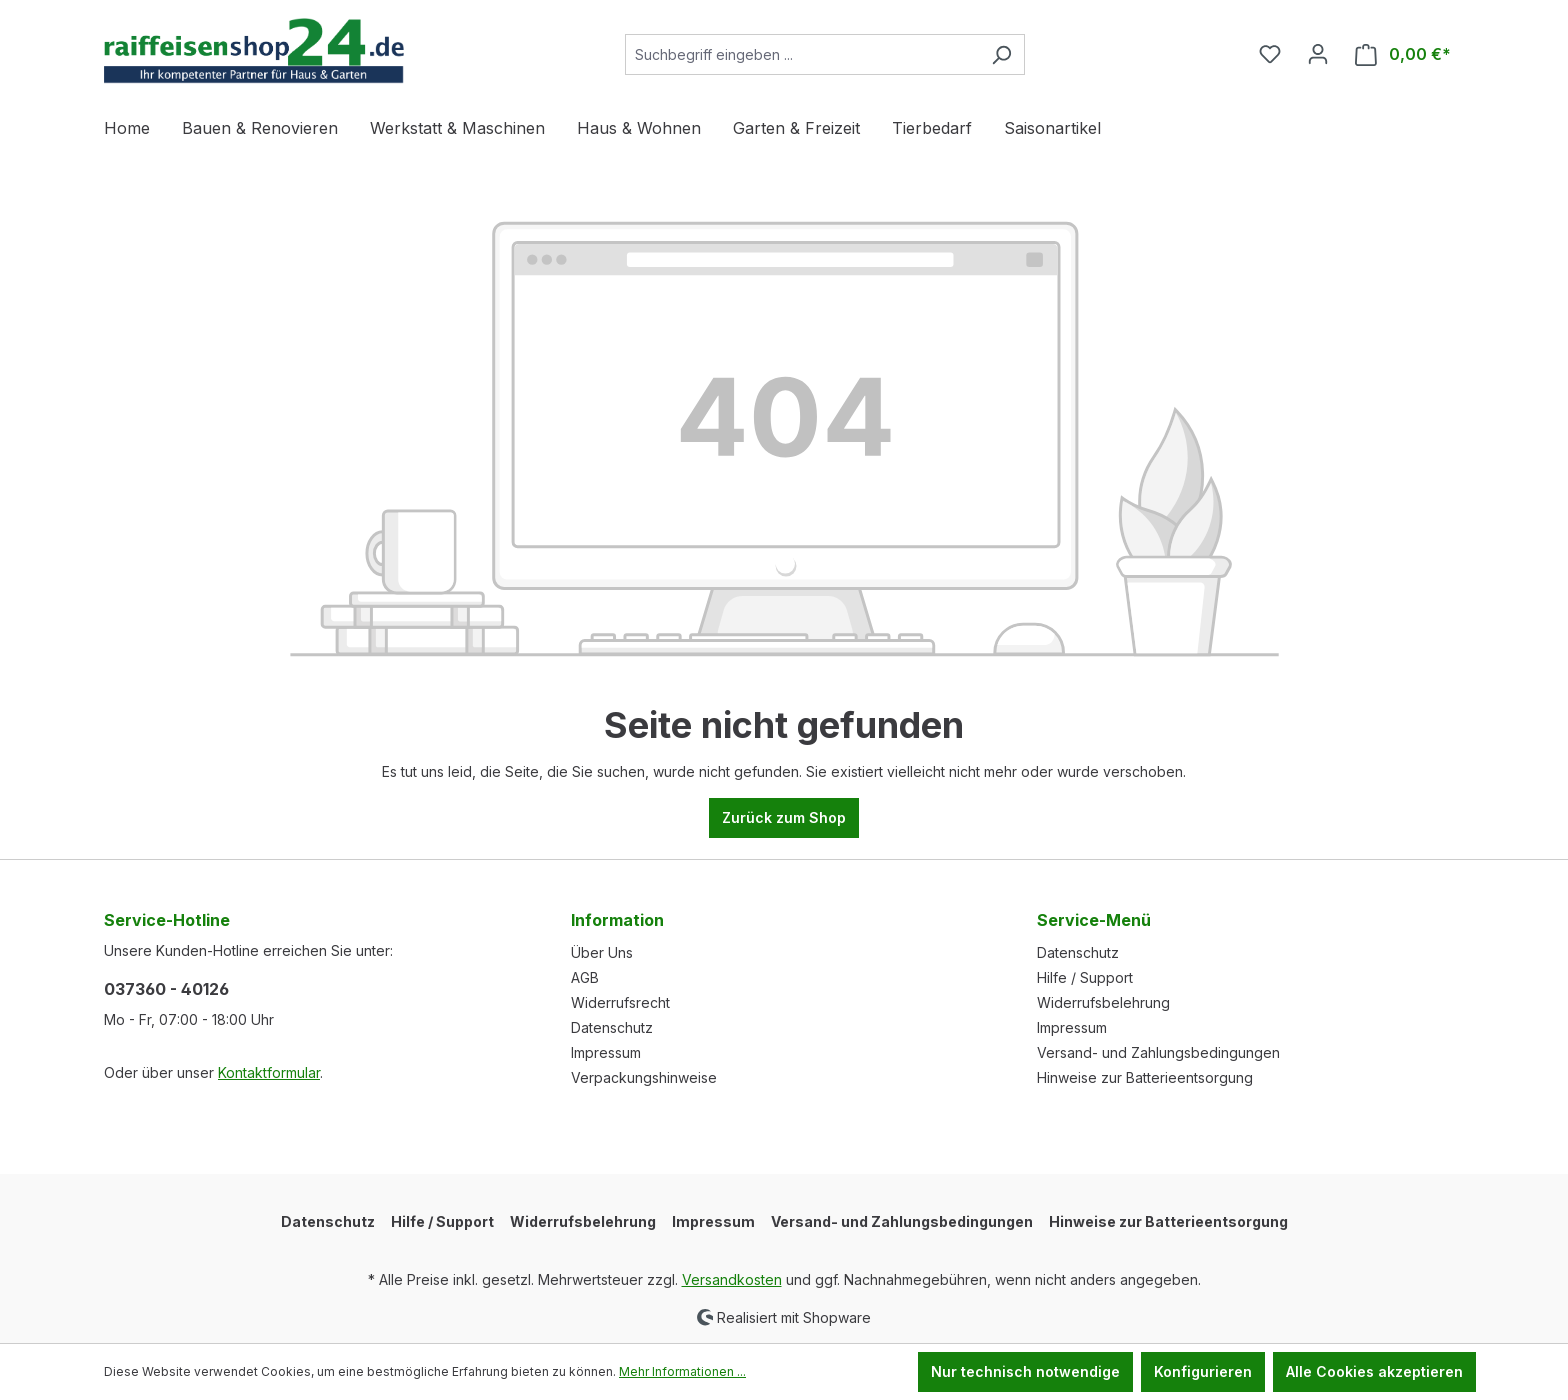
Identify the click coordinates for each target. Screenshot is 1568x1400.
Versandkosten (732, 1279)
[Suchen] (1001, 54)
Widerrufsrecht (620, 1002)
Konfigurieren (1203, 1371)
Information (617, 920)
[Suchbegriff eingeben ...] (802, 54)
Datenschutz (612, 1027)
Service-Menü (1094, 920)
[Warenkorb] (1403, 54)
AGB (585, 977)
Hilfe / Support (1085, 977)
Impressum (606, 1052)
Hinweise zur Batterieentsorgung (1145, 1077)
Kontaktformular (269, 1072)
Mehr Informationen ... (682, 1371)
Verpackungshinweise (644, 1077)
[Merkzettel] (1270, 54)
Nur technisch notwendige (1025, 1371)
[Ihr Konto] (1318, 54)
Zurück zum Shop (784, 817)
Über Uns (602, 952)
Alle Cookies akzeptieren (1374, 1371)
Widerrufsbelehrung (1103, 1002)
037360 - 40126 (166, 989)
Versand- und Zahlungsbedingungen (1158, 1052)
